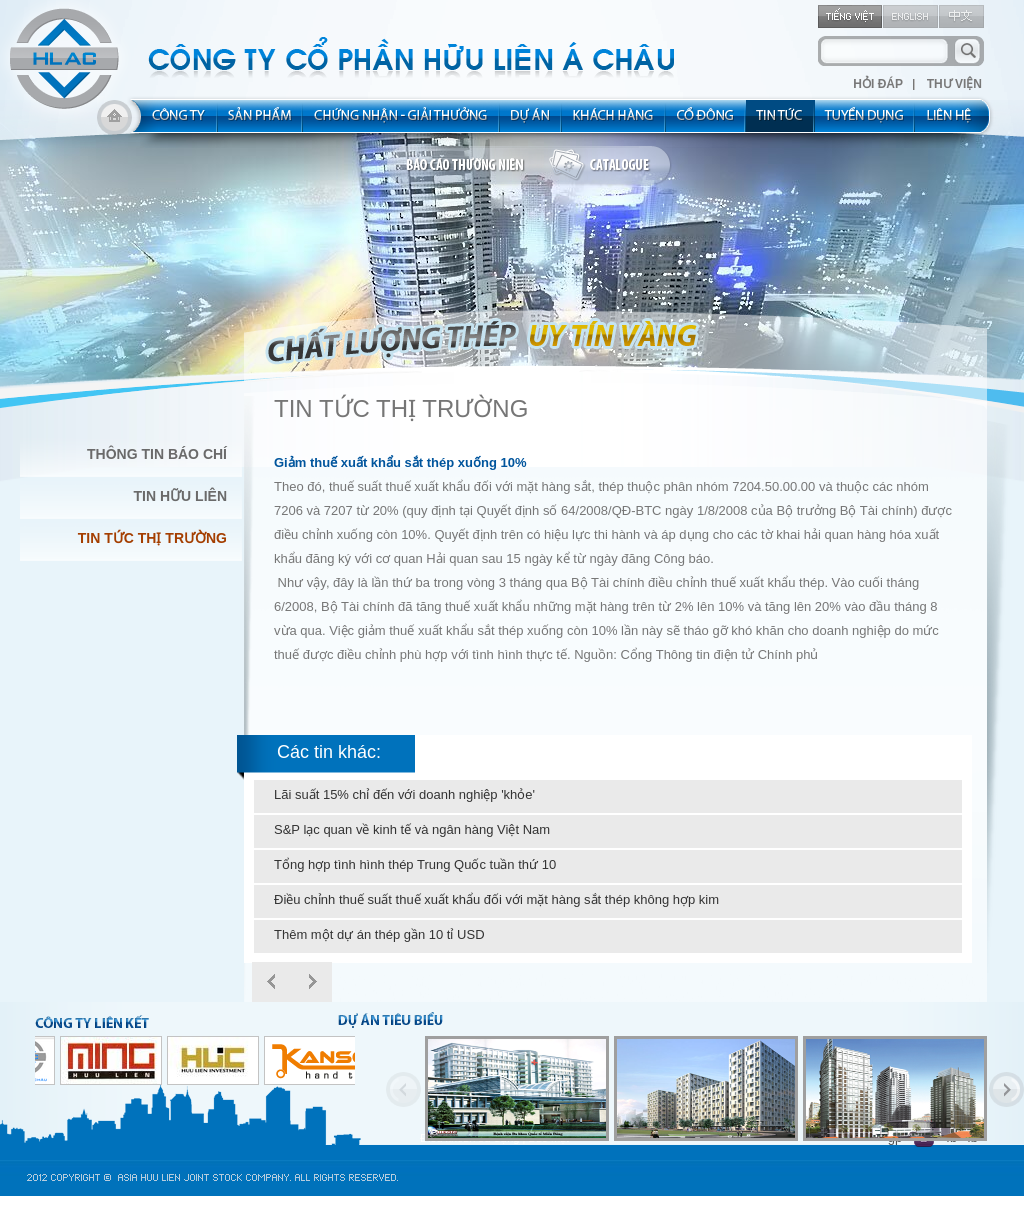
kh (614, 122)
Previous (403, 1089)
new (780, 122)
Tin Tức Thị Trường (152, 538)
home (114, 122)
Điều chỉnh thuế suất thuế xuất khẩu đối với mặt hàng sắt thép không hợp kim (496, 899)
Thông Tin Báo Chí (157, 454)
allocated (401, 122)
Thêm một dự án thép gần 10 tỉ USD (379, 934)
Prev (272, 982)
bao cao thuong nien (468, 166)
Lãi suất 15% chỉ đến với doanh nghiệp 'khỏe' (404, 794)
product (260, 122)
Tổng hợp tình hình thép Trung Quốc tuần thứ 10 (415, 864)
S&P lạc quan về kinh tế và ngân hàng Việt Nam (412, 829)
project (531, 122)
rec (865, 122)
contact (955, 122)
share (706, 122)
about (172, 122)
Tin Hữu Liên (180, 496)
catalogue (610, 166)
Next (312, 982)
